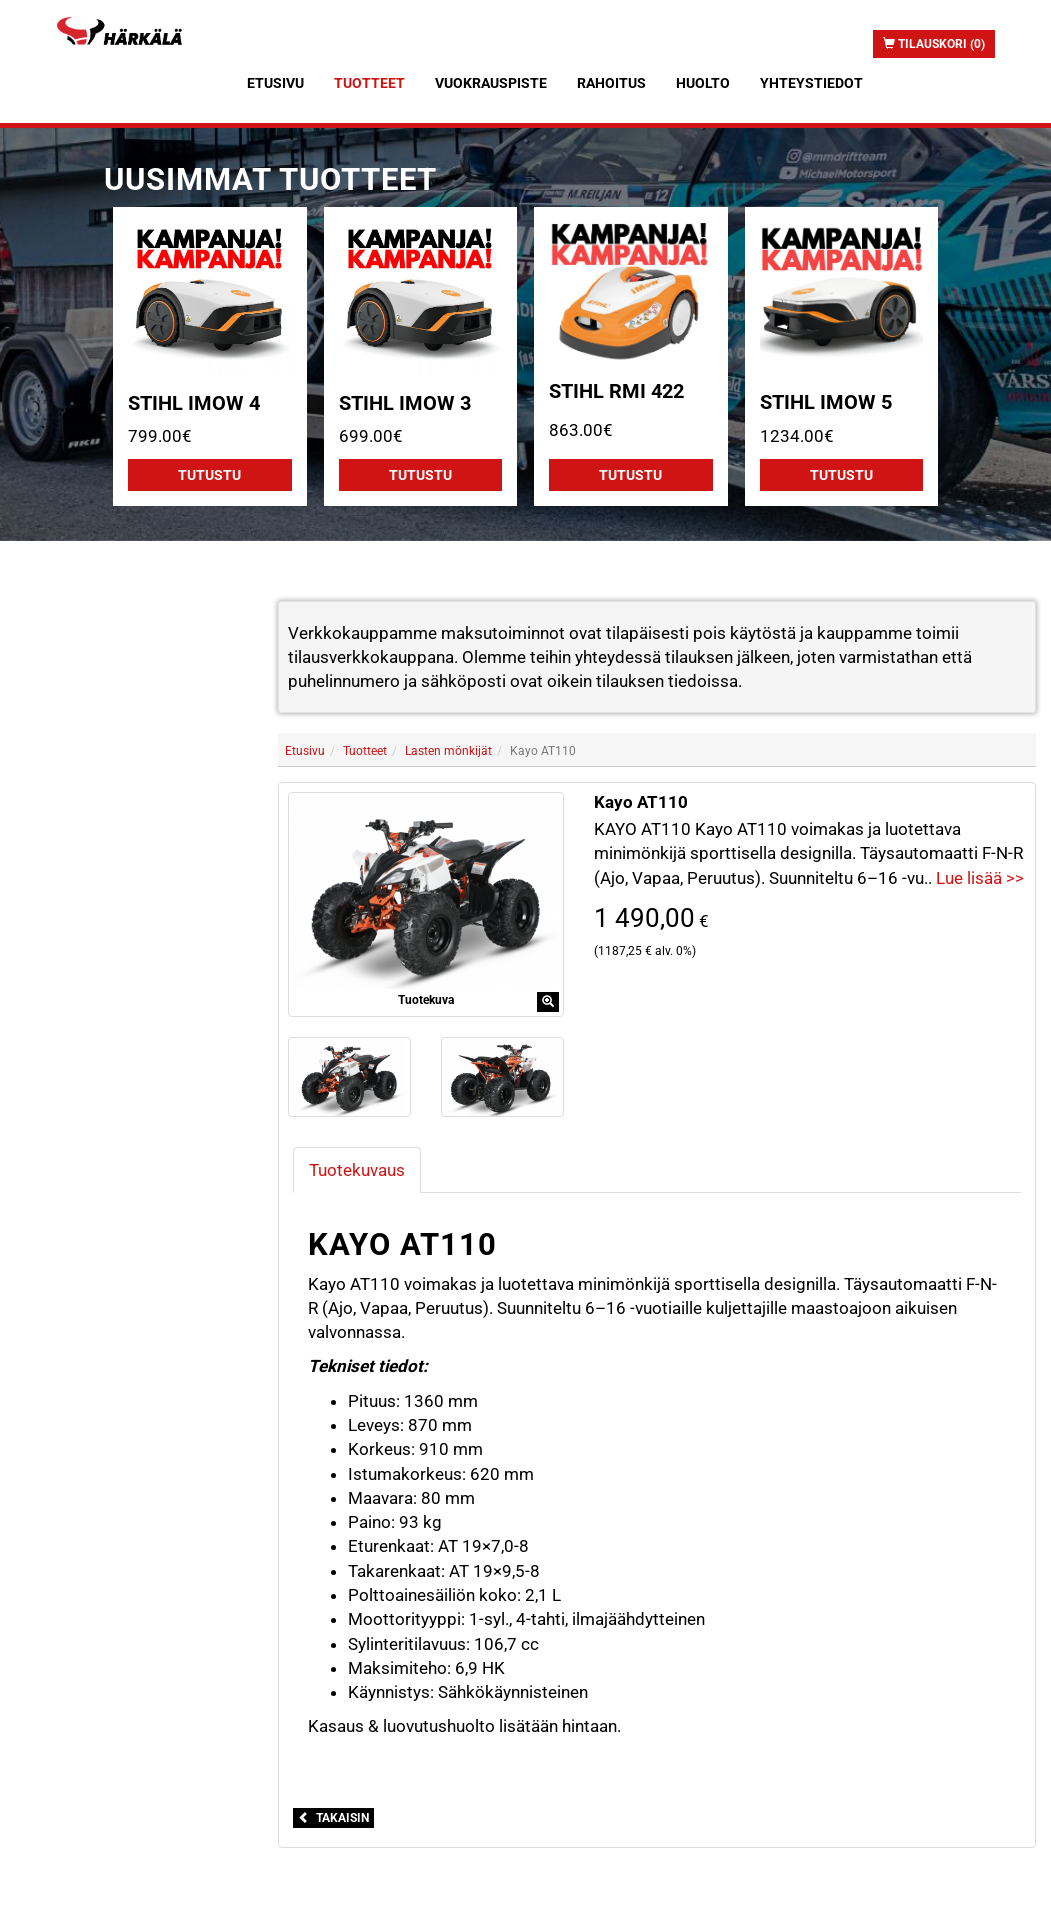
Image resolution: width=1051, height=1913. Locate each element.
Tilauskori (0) (934, 44)
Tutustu (209, 475)
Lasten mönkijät (448, 751)
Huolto (703, 83)
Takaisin (333, 1818)
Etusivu (275, 83)
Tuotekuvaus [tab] (357, 1170)
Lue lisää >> (980, 878)
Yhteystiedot (811, 83)
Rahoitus (611, 83)
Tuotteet (369, 83)
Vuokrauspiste (491, 83)
